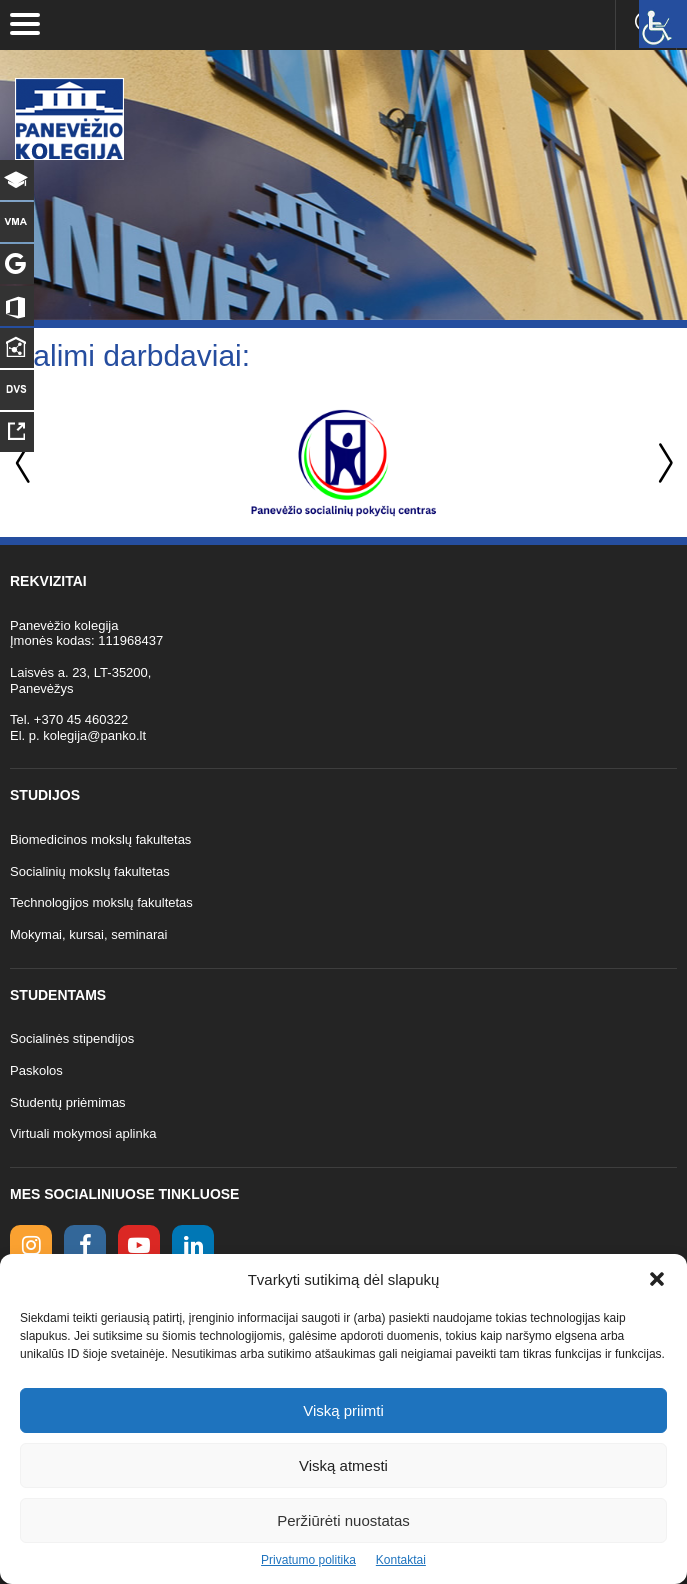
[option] (343, 463)
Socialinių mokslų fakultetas (90, 871)
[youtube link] (139, 1246)
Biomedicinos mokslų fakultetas (100, 839)
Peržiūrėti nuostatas (343, 1520)
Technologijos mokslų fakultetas (101, 902)
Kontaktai (401, 1560)
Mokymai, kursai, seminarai (89, 934)
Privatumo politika (308, 1560)
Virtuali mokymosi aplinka (83, 1133)
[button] (657, 1279)
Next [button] (662, 463)
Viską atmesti (343, 1465)
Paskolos (36, 1070)
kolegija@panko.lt (94, 735)
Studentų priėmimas (68, 1102)
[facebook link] (85, 1246)
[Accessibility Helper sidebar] (663, 24)
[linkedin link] (193, 1246)
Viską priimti (343, 1410)
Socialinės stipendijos (72, 1038)
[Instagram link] (31, 1246)
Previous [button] (25, 463)
